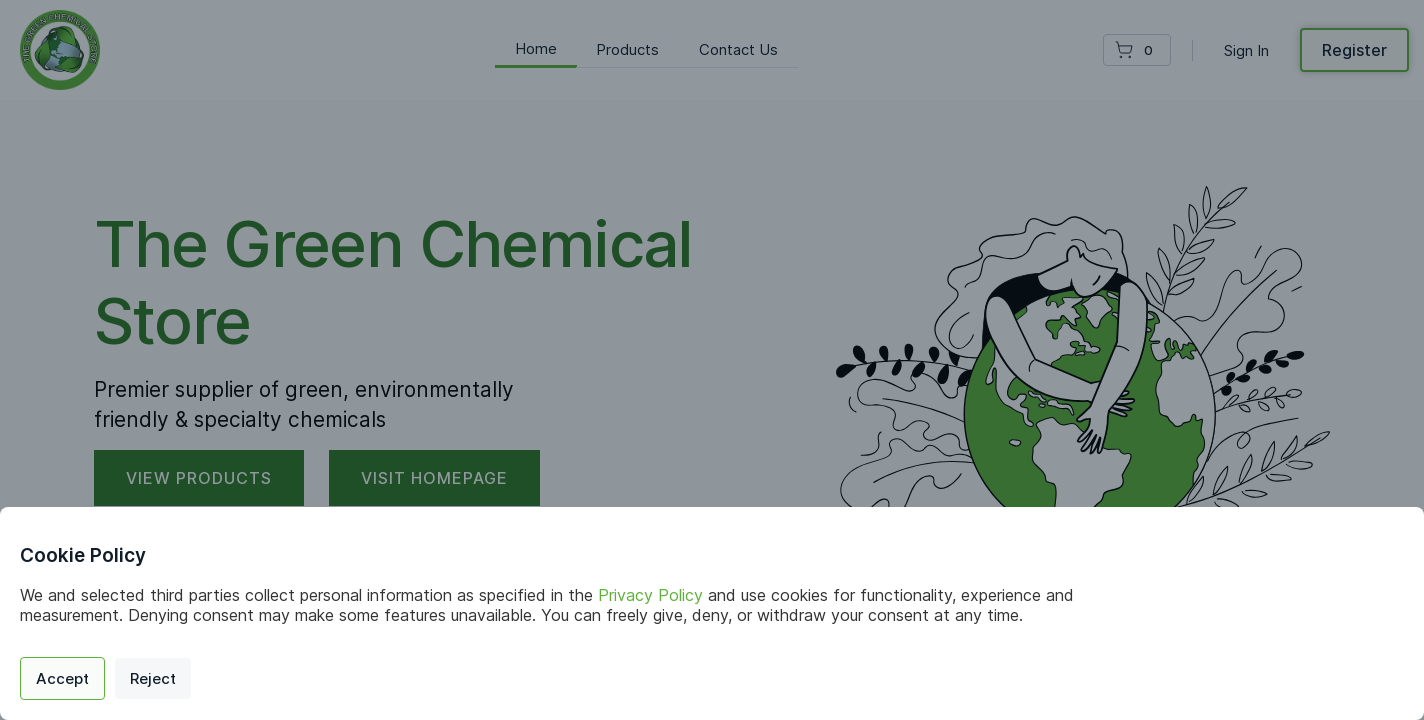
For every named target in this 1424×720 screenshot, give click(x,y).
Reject (153, 678)
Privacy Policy (650, 595)
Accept (62, 678)
